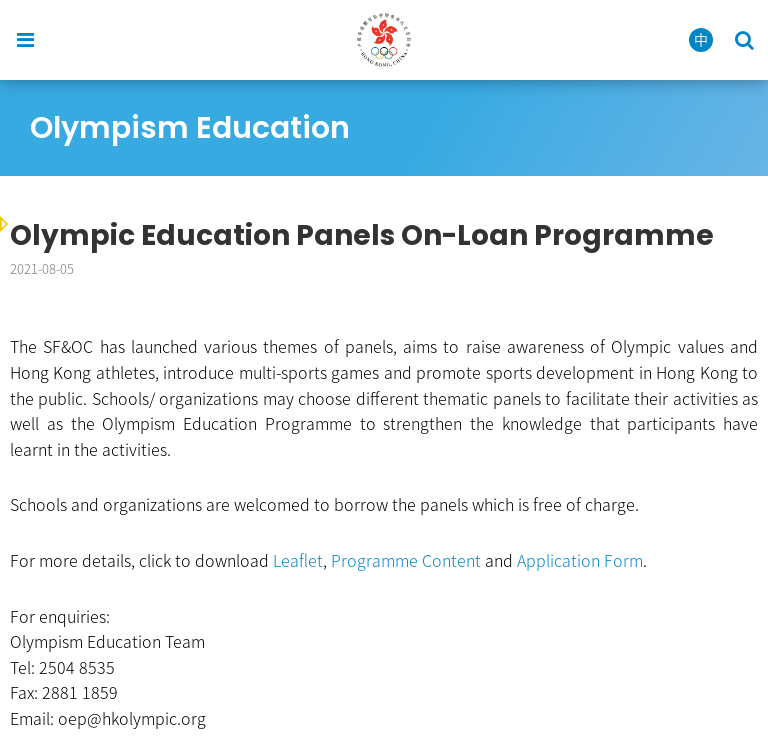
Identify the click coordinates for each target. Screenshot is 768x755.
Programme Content (406, 560)
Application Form (580, 560)
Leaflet (298, 560)
